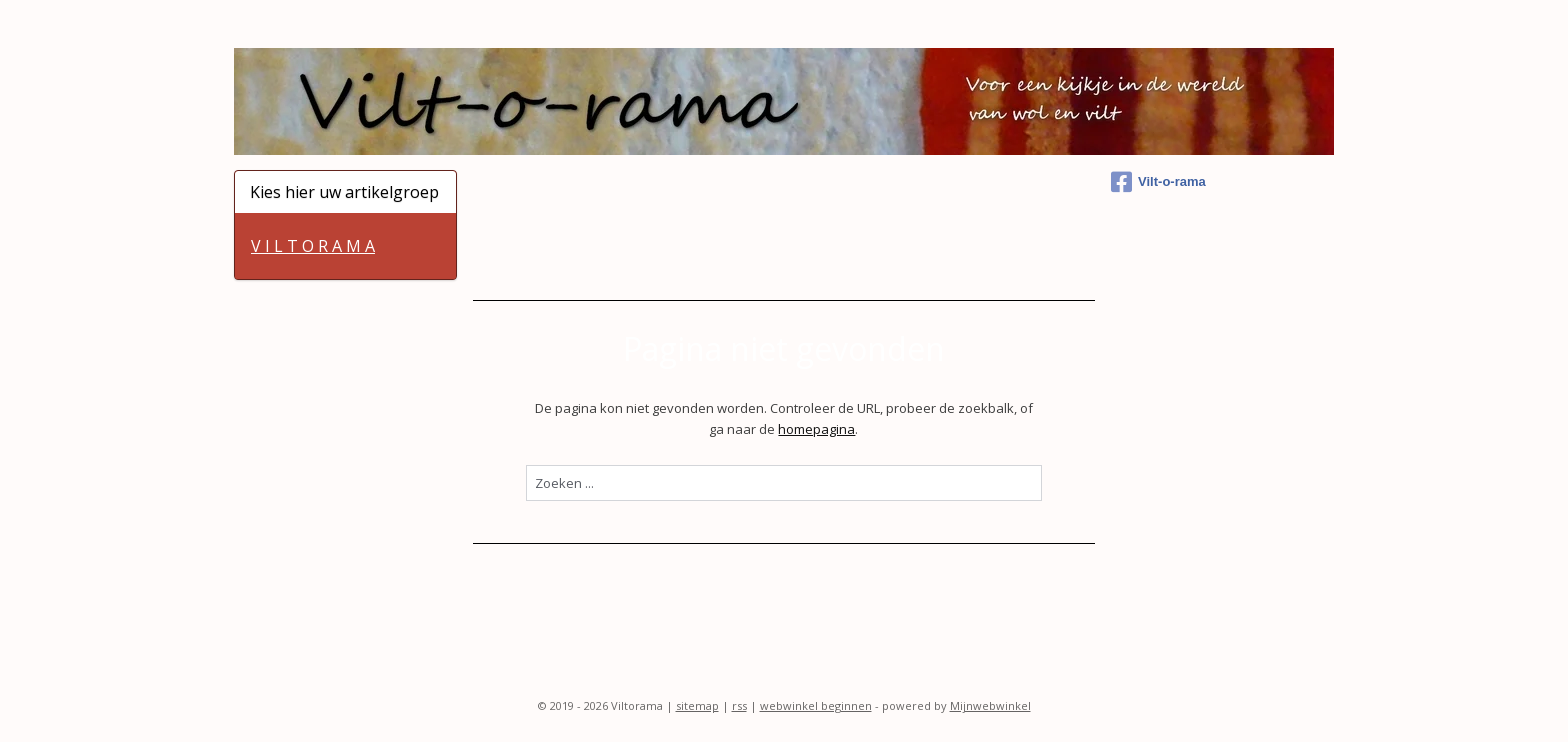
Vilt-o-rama (1158, 182)
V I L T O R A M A (313, 246)
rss (739, 705)
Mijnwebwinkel (990, 705)
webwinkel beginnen (816, 705)
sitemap (697, 705)
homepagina (816, 429)
